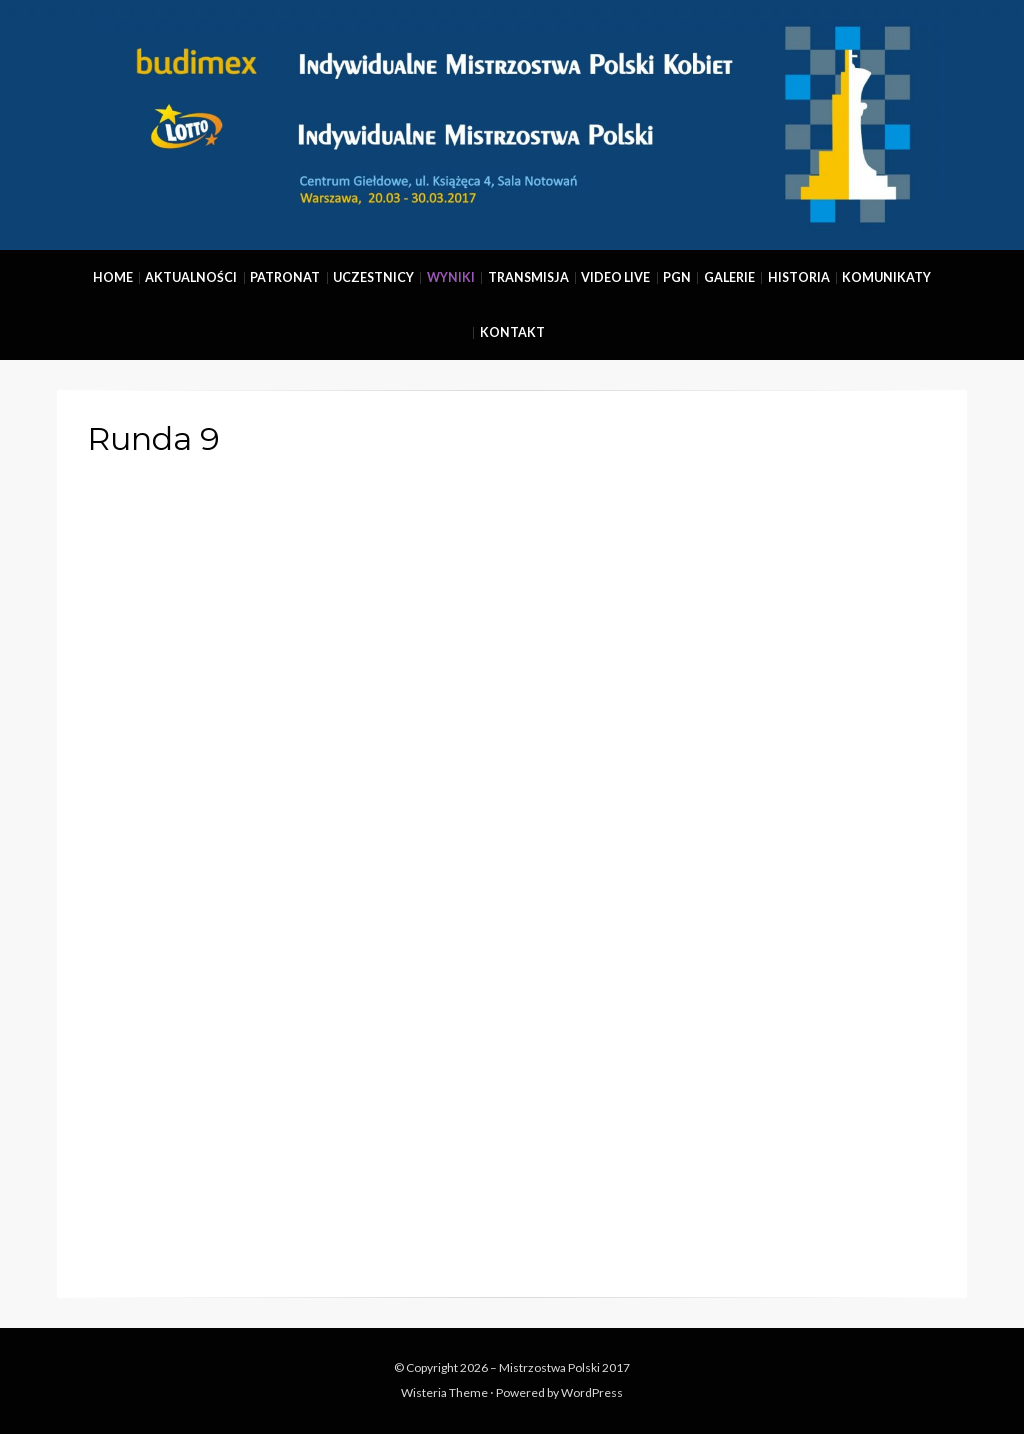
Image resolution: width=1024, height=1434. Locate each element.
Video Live (615, 277)
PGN (677, 277)
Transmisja (528, 277)
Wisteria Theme (444, 1392)
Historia (799, 277)
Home (113, 277)
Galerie (729, 277)
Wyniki (451, 277)
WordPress (592, 1392)
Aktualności (191, 277)
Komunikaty (886, 277)
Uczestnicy (373, 277)
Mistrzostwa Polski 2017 (564, 1367)
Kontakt (512, 332)
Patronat (285, 277)
